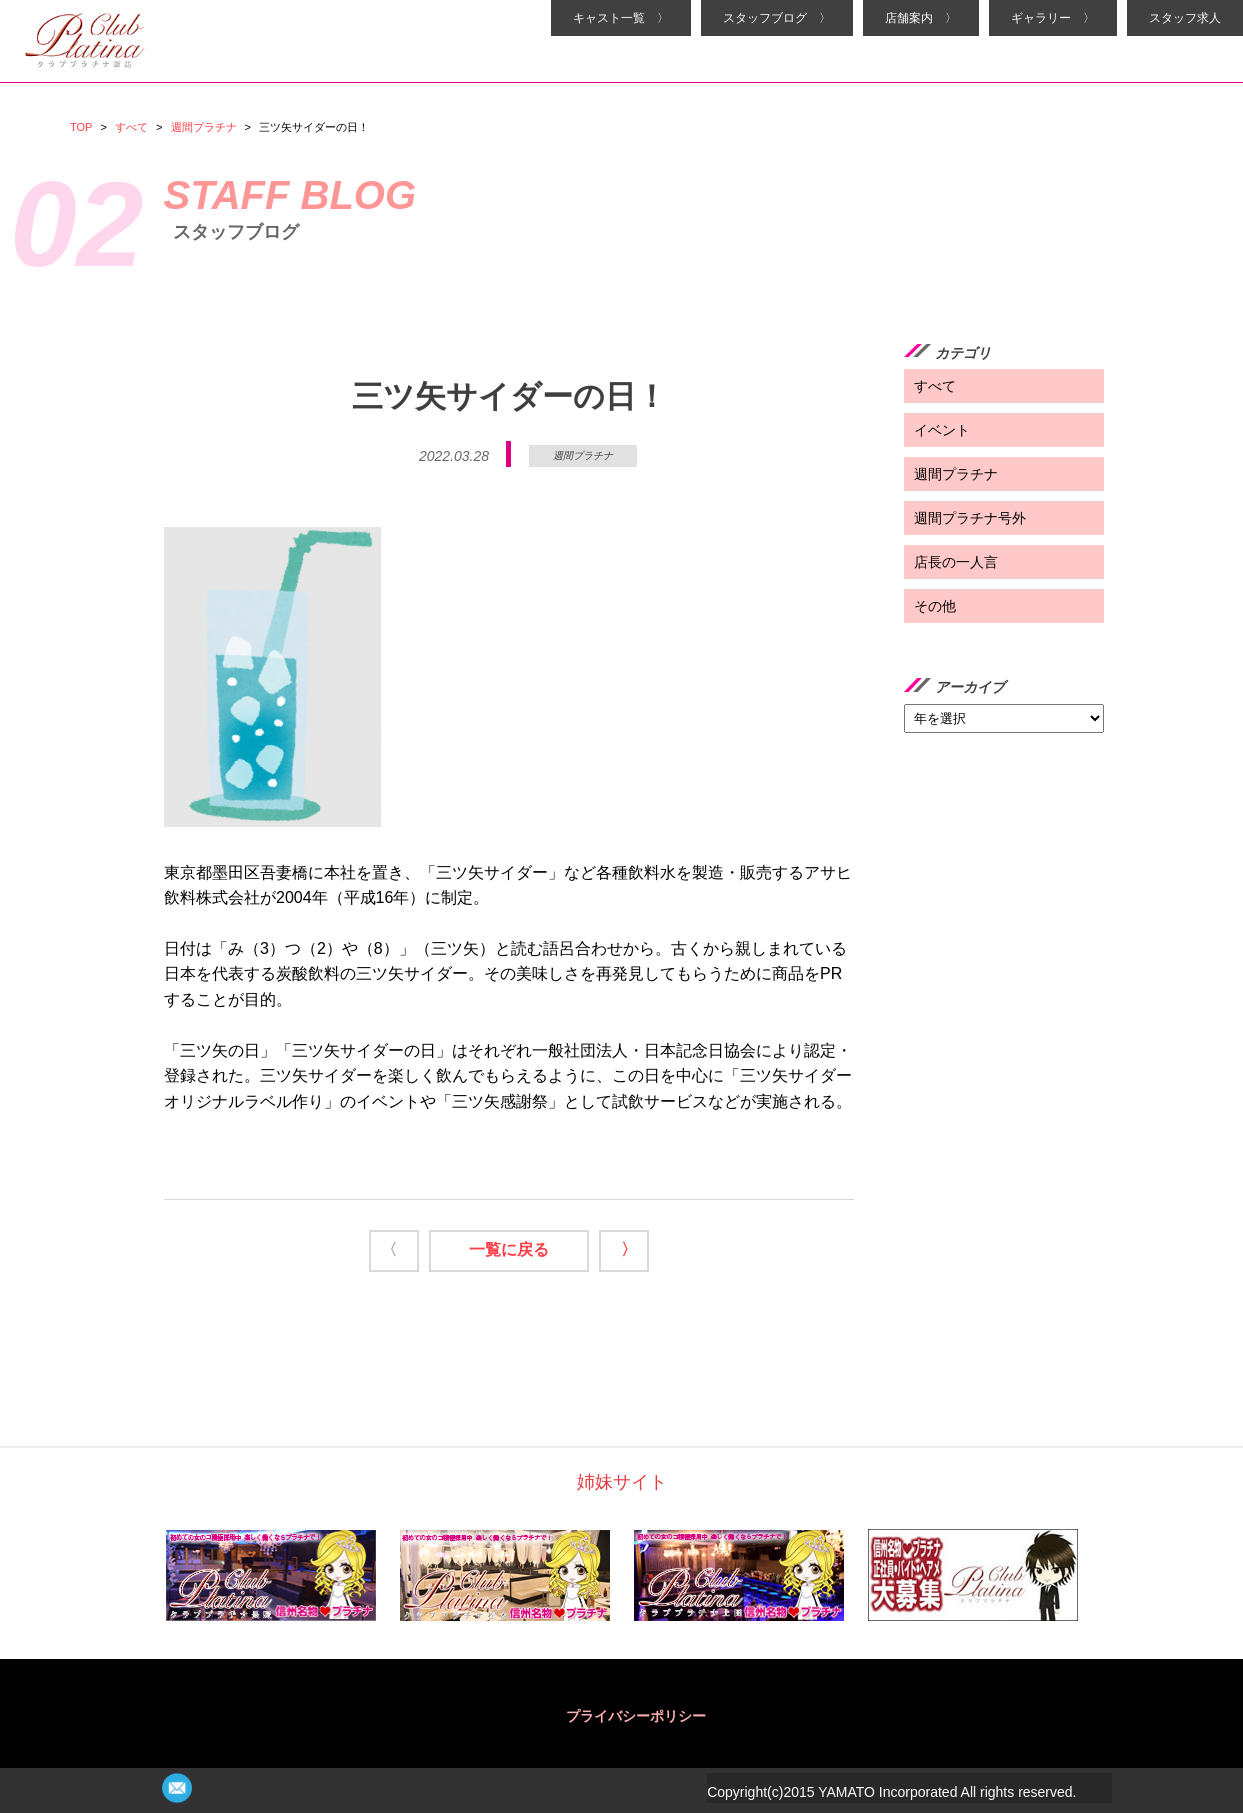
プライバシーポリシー (636, 1716)
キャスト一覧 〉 (621, 18)
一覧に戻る (509, 1249)
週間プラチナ (204, 127)
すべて (131, 127)
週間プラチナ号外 (970, 518)
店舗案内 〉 (921, 18)
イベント (942, 430)
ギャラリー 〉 (1053, 18)
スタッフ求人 (1185, 18)
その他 (935, 606)
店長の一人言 (956, 562)
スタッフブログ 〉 (777, 18)
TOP (81, 127)
